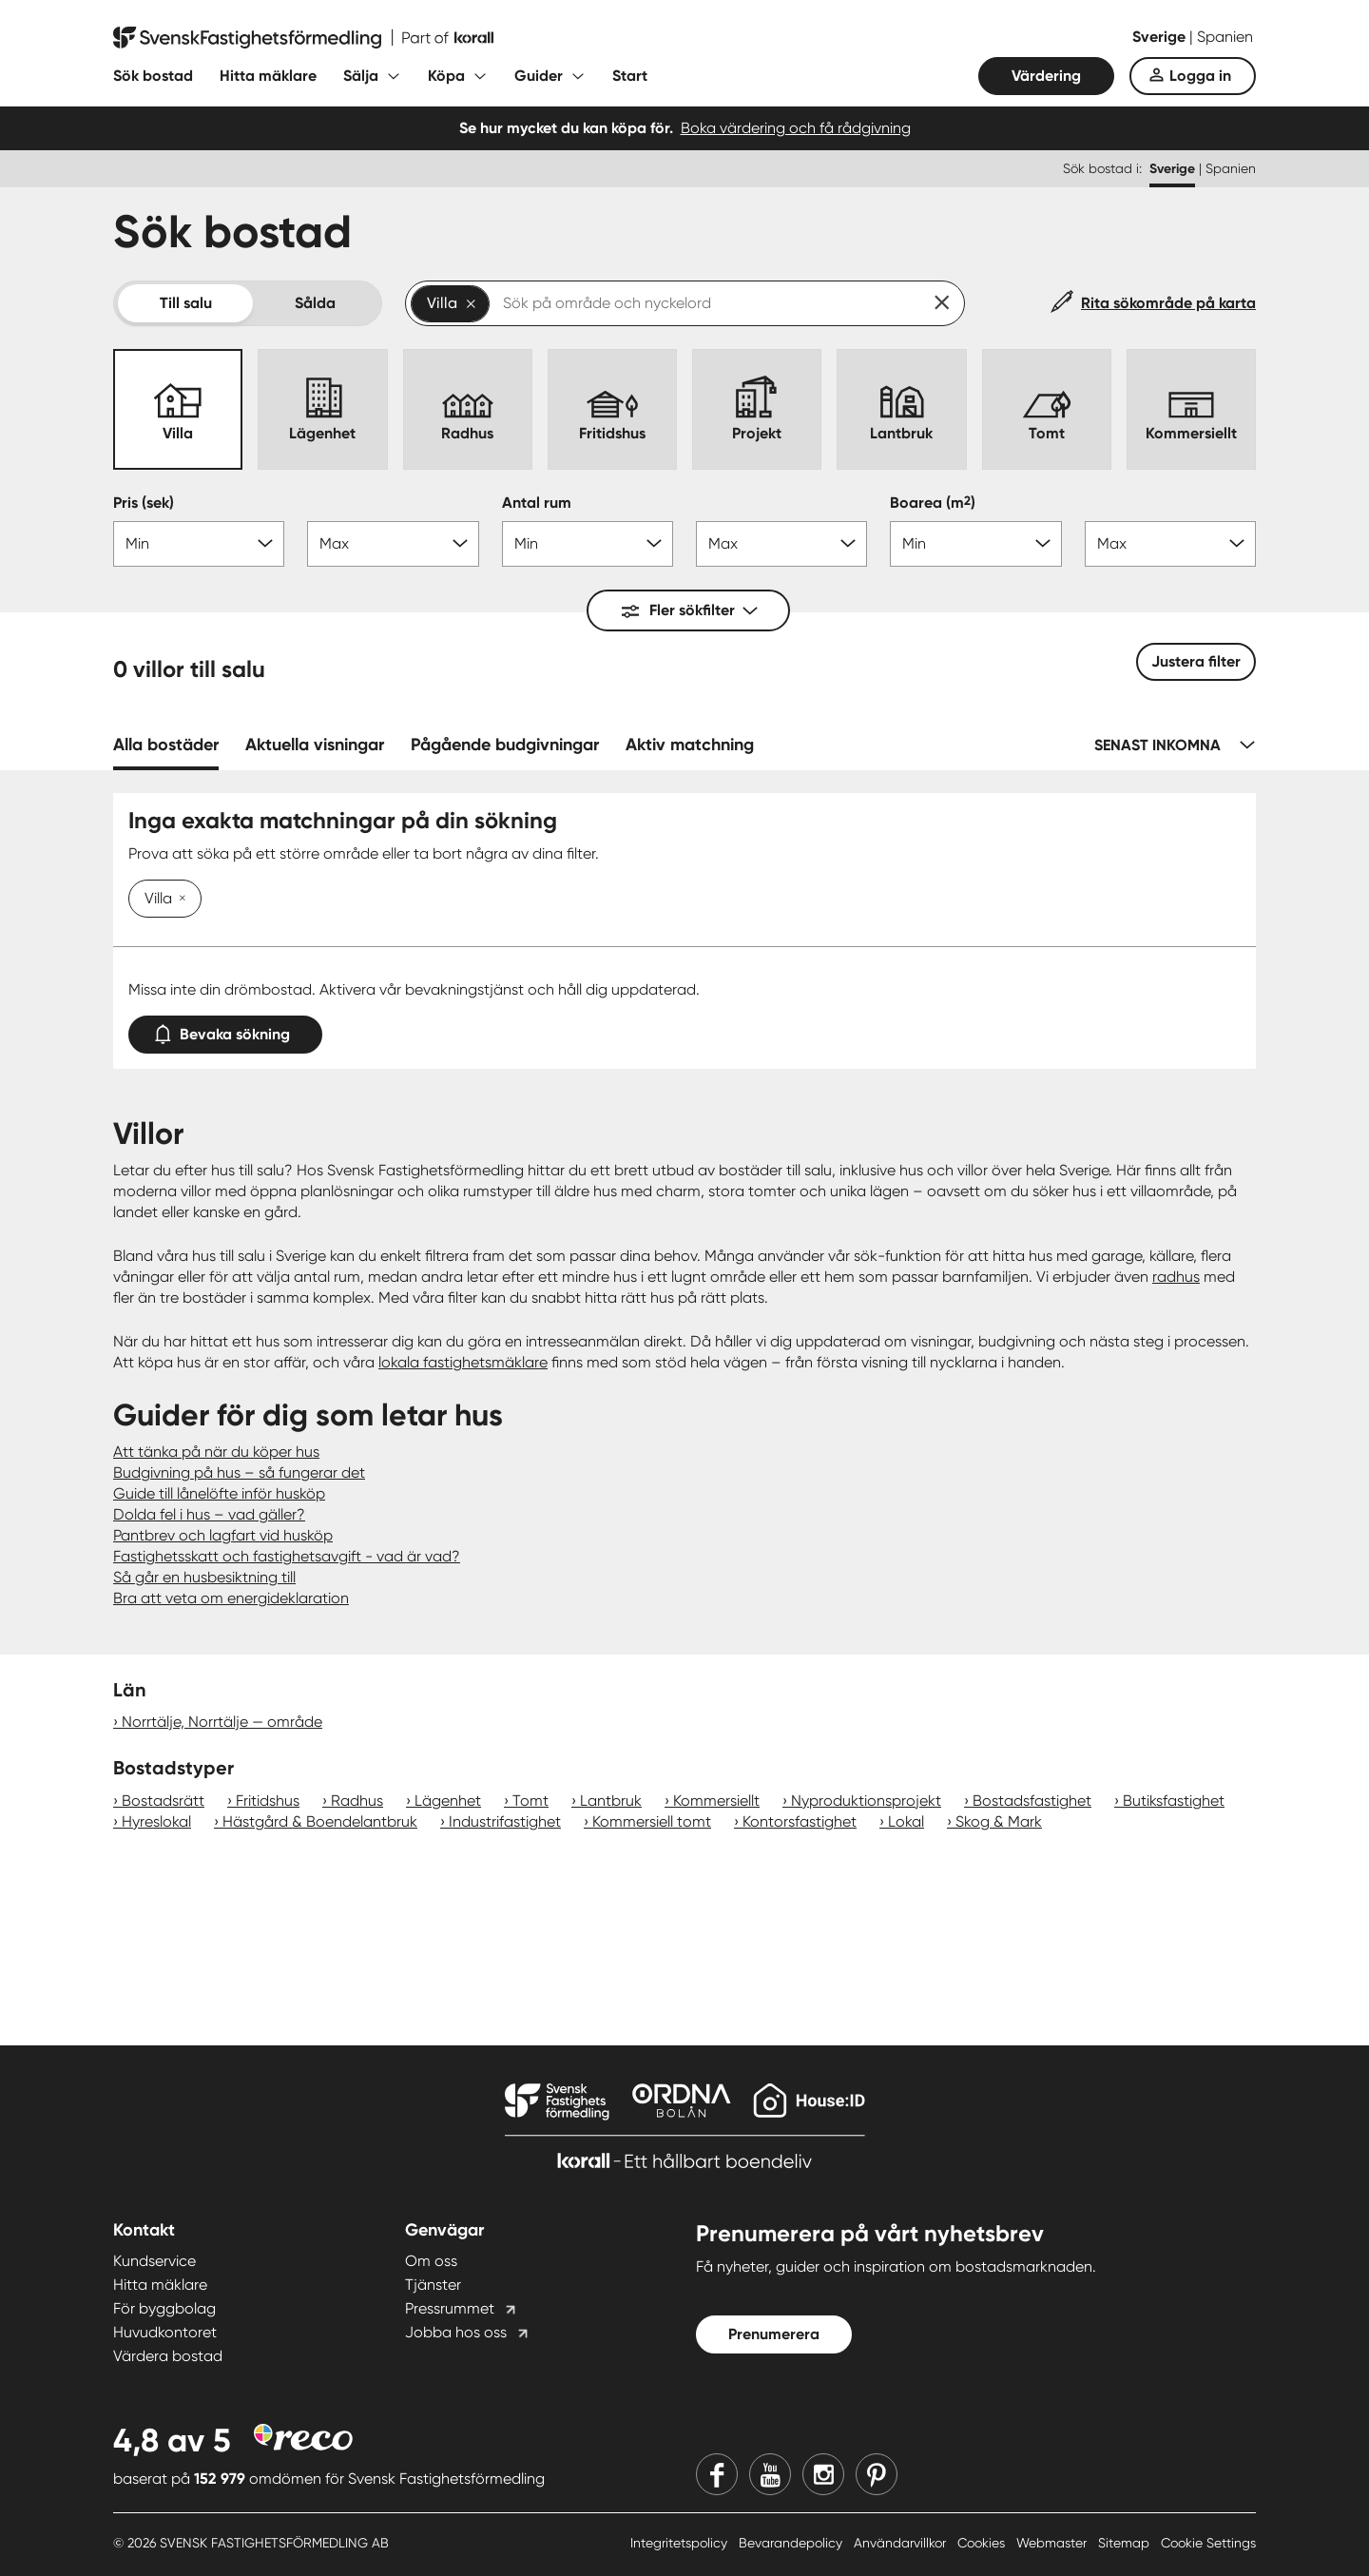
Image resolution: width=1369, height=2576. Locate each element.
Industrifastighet (505, 1821)
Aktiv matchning (690, 744)
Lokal (906, 1821)
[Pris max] (392, 544)
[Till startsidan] (303, 38)
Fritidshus (267, 1801)
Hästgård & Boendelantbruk (319, 1821)
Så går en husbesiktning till (204, 1577)
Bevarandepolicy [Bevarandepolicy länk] (792, 2542)
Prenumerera (773, 2334)
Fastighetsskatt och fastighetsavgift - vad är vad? (286, 1556)
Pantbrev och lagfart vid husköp (223, 1535)
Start (629, 76)
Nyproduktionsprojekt (866, 1801)
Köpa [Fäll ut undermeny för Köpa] (446, 76)
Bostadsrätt (163, 1801)
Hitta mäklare (268, 76)
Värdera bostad (167, 2356)
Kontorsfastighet (799, 1821)
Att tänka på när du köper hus (216, 1452)
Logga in (1200, 76)
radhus (1176, 1277)
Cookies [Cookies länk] (983, 2542)
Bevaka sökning (225, 1030)
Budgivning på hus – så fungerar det (239, 1472)
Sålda (315, 303)
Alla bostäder (166, 744)
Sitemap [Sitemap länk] (1125, 2542)
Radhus (357, 1801)
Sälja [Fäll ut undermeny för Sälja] (360, 76)
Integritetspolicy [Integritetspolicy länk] (680, 2542)
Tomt (530, 1801)
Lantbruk (611, 1801)
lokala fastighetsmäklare (463, 1362)
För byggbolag (164, 2308)
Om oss (431, 2261)
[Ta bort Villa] (178, 899)
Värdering (1046, 76)
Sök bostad (153, 76)
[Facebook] (717, 2474)
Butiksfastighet (1173, 1801)
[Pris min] (198, 544)
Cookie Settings (1208, 2542)
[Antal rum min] (587, 544)
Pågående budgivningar (505, 744)
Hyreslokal (156, 1821)
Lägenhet (448, 1801)
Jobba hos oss (456, 2332)
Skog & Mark (998, 1821)
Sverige (1160, 37)
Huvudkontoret (165, 2332)
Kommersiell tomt (651, 1821)
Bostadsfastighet (1032, 1801)
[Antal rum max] (781, 544)
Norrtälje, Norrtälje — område (222, 1722)
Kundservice (154, 2261)
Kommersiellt (716, 1801)
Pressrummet (449, 2308)
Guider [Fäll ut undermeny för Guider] (538, 76)
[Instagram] (823, 2474)
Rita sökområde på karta (1168, 303)
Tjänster (433, 2285)
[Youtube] (770, 2474)
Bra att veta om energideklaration (231, 1598)
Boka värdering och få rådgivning (796, 128)
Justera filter (1196, 661)
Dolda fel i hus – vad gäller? (209, 1514)
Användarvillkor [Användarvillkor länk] (902, 2542)
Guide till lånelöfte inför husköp (219, 1493)
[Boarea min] (975, 544)
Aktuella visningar (314, 744)
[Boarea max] (1170, 544)
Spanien (1225, 37)
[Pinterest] (876, 2474)
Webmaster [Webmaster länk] (1053, 2542)
